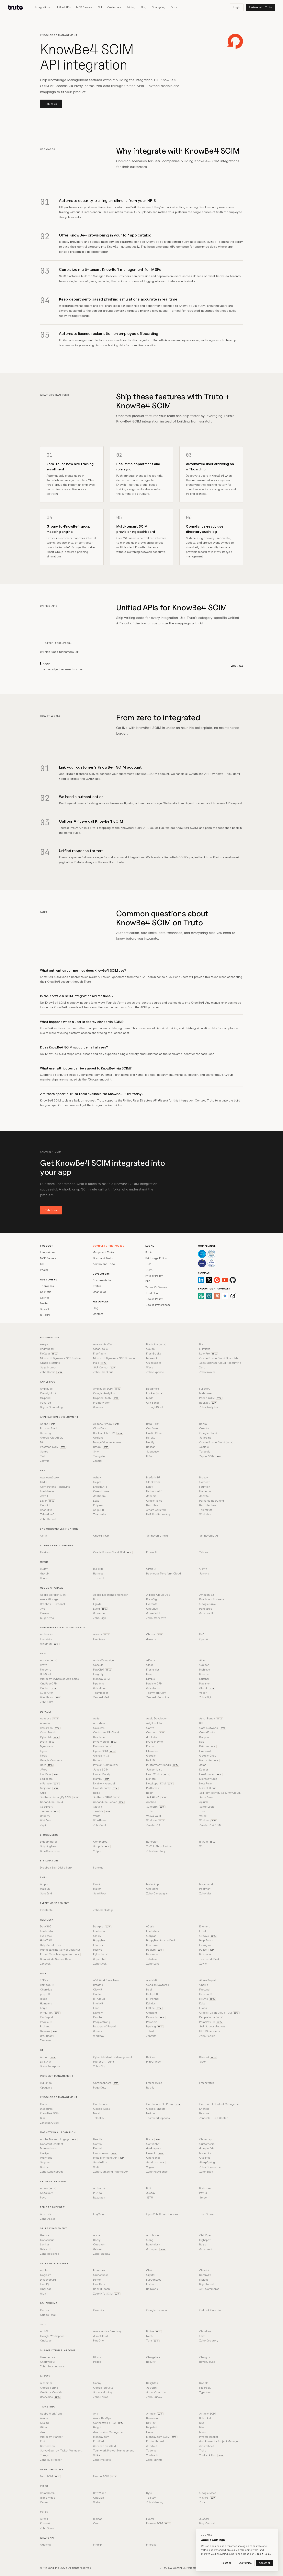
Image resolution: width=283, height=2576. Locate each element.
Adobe (48, 1424)
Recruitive (46, 1509)
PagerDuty (99, 2087)
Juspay (150, 2192)
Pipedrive (99, 1683)
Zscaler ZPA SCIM (210, 1825)
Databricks (153, 1388)
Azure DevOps (102, 2418)
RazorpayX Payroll (104, 2026)
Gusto (97, 1994)
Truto (149, 1811)
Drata (47, 1741)
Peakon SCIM (158, 2523)
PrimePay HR (211, 2022)
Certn (43, 1535)
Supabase (152, 1451)
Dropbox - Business (211, 1599)
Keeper (203, 1769)
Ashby (97, 1477)
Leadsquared (105, 2153)
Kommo (204, 1674)
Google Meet (207, 2492)
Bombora (99, 2270)
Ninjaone (49, 1788)
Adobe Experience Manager (110, 1594)
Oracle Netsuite (50, 1362)
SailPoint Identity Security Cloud (221, 1792)
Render (44, 1578)
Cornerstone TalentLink (55, 1486)
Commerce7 (101, 1841)
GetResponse (154, 2148)
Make (202, 2432)
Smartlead (205, 2249)
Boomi (203, 1423)
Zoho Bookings (49, 2253)
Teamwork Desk (209, 1959)
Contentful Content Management (221, 2104)
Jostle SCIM (100, 1769)
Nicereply (205, 2387)
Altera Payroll (207, 1980)
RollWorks (152, 2288)
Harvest (98, 1760)
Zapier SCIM (210, 1456)
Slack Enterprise (50, 2066)
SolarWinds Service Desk (55, 1959)
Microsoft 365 (208, 1778)
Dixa (202, 2422)
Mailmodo (46, 2157)
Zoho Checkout (103, 1372)
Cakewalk (99, 1727)
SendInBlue (100, 2162)
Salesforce (153, 1688)
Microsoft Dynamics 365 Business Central (62, 1358)
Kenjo (43, 2008)
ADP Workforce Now (106, 1980)
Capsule (98, 1664)
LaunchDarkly (101, 1774)
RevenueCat (207, 2361)
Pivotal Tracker (208, 2436)
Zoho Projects (102, 2459)
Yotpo (97, 1851)
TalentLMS (99, 2118)
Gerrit (203, 1568)
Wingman (50, 1643)
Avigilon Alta (154, 1723)
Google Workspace (52, 2336)
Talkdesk (151, 1959)
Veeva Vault (153, 1815)
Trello (202, 2450)
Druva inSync (154, 1741)
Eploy (149, 1486)
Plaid (100, 1363)
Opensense (153, 2157)
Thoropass (47, 1286)
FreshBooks (153, 1353)
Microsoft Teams (104, 2061)
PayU (43, 2197)
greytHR (45, 1994)
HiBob (43, 1998)
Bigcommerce (49, 1841)
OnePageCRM (48, 1683)
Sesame (49, 2031)
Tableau (204, 1552)
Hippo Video (47, 2497)
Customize (245, 2562)
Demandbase (48, 2148)
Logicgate (46, 1778)
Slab (43, 2118)
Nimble (150, 1678)
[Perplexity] (209, 1296)
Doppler (204, 1737)
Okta (202, 2336)
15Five (44, 1980)
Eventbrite (46, 1910)
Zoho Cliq (99, 2066)
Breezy (203, 1477)
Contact (98, 1313)
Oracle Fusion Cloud (216, 1442)
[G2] (217, 1280)
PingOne (98, 2340)
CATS (43, 1482)
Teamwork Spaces (158, 2118)
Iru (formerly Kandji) (162, 1765)
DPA (147, 1281)
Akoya (44, 1344)
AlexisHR (151, 1980)
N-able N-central (104, 1783)
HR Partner (152, 1998)
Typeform (205, 2392)
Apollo (44, 2270)
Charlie (203, 1984)
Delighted (152, 2382)
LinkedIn (155, 2153)
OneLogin (46, 2340)
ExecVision (46, 1639)
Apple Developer (156, 1718)
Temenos (50, 1811)
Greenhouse (101, 1491)
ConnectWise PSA (108, 2423)
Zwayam (45, 2040)
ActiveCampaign (103, 1660)
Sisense (98, 1407)
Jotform (151, 2387)
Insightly (98, 1674)
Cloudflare (99, 1428)
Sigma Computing (51, 1407)
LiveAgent (205, 1945)
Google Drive (207, 1604)
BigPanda (46, 2082)
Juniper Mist (154, 1769)
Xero (202, 1367)
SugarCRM (46, 1692)
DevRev (150, 2422)
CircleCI (151, 1568)
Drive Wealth (105, 1741)
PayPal (203, 2192)
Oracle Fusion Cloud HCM (219, 2012)
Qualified (204, 2157)
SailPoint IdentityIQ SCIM (59, 1797)
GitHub (44, 1573)
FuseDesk (46, 1935)
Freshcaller (47, 1931)
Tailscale (204, 1451)
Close (149, 1664)
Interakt (151, 2544)
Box (95, 1599)
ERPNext (204, 1348)
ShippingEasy (48, 1846)
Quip (43, 1792)
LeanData (99, 2284)
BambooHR (47, 1984)
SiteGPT (45, 1315)
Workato (155, 1820)
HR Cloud (99, 1998)
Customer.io (207, 2143)
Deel (149, 1989)
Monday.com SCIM (161, 2437)
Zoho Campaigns (157, 1893)
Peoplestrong (101, 2021)
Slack (202, 2061)
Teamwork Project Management (113, 2450)
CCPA (149, 1269)
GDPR (149, 1264)
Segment (45, 2162)
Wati (96, 2167)
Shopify (102, 1846)
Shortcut (151, 2446)
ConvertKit (152, 2143)
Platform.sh (153, 1788)
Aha (95, 2413)
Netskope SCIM (160, 1783)
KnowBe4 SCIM (50, 2113)
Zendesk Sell (101, 1697)
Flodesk (98, 2148)
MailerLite (205, 2153)
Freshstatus (206, 2082)
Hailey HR (152, 1994)
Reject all (226, 2562)
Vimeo (44, 2502)
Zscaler (97, 1460)
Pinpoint (45, 1505)
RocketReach (101, 2288)
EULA (148, 1252)
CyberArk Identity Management (112, 2057)
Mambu (101, 1779)
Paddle (97, 2361)
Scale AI (204, 1446)
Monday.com (101, 2436)
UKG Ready (47, 2035)
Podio (43, 2441)
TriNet (150, 2031)
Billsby (97, 2357)
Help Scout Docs (50, 1945)
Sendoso (155, 2162)
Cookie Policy (154, 1298)
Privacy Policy (154, 1275)
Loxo (96, 1500)
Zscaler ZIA (153, 1825)
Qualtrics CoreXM (51, 2392)
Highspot (204, 2240)
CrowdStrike (207, 1732)
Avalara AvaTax (102, 1344)
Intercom (99, 1945)
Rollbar (150, 1446)
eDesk (150, 1926)
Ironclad (98, 1867)
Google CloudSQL (51, 1437)
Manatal (151, 1778)
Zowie (203, 1963)
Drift (202, 1634)
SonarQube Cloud (51, 1801)
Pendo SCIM (210, 1398)
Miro (43, 1442)
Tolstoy (151, 2497)
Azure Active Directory (107, 2331)
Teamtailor (100, 1514)
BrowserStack (49, 1428)
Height (97, 2427)
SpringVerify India (157, 1535)
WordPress (100, 1820)
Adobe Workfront (51, 2413)
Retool (101, 1447)
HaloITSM (46, 1940)
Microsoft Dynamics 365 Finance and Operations (115, 1358)
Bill (201, 1723)
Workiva (208, 1820)
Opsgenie (46, 2087)
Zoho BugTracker (51, 2459)
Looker (154, 1393)
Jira (42, 2432)
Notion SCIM (105, 2476)
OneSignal (152, 1888)
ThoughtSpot (154, 1407)
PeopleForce (211, 2017)
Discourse (46, 2108)
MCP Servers (84, 7)
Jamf (202, 1764)
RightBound (206, 2284)
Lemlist (44, 2244)
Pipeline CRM (154, 1683)
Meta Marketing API (109, 2157)
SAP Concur (104, 1367)
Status (97, 1286)
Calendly (98, 2310)
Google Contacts (51, 1760)
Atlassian (45, 1723)
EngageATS (100, 1486)
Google (151, 1755)
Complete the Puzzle (108, 1245)
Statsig (97, 1806)
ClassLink (205, 2331)
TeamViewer (207, 2214)
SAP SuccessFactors (212, 2026)
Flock (43, 1755)
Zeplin (43, 1825)
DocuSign (152, 1599)
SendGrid (46, 1893)
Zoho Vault (100, 1825)
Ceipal (97, 1482)
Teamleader (100, 1692)
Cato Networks (212, 1728)
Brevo (43, 1664)
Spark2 (44, 1309)
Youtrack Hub (211, 2455)
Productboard (155, 2441)
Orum (96, 2523)
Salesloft (45, 2249)
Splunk (203, 1801)
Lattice (154, 2008)
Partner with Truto (260, 7)
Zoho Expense (155, 1372)
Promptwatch (101, 1402)
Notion (150, 2113)
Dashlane (99, 1737)
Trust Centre (153, 1293)
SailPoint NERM (106, 1797)
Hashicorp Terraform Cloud (163, 1573)
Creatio (204, 1428)
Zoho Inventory (155, 1851)
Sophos (151, 1801)
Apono (48, 2057)
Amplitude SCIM (107, 1388)
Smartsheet (206, 2446)
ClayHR (97, 1989)
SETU (149, 2197)
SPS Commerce (209, 2288)
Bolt (148, 2188)
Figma (44, 1751)
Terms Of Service (156, 1287)
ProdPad (98, 2441)
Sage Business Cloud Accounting (220, 1362)
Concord (155, 1732)
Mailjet (97, 1888)
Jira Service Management (109, 2432)
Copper (204, 1664)
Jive (42, 1608)
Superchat (99, 1959)
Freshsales (153, 1669)
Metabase (205, 1393)
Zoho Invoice (207, 1372)
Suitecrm (155, 1806)
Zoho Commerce (210, 2167)
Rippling (155, 2026)
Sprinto (44, 1297)
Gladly (97, 1935)
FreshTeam (47, 1491)
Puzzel (207, 1949)
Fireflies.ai (99, 1639)
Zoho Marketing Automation (111, 2171)
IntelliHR (98, 2003)
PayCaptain (47, 2017)
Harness (98, 1573)
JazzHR (44, 1495)
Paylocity (155, 2017)
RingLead (45, 2288)
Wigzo (150, 2167)
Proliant (45, 2026)
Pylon (100, 1954)
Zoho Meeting (155, 2502)
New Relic (205, 1783)
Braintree (205, 2188)
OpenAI (204, 1639)
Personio (151, 2021)
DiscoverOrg (48, 2279)
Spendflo (45, 1291)
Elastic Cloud (154, 1433)
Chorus (154, 1634)
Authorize (99, 2188)
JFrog (43, 1769)
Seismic (98, 2249)
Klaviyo (44, 2153)
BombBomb (47, 2492)
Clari (149, 2270)
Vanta (96, 1815)
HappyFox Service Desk (160, 1940)
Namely (98, 2012)
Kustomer (152, 1945)
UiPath (150, 1456)
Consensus (47, 2240)
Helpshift (151, 2427)
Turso (203, 1811)
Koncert (45, 2523)
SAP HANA (156, 1797)
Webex (97, 2502)
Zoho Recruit (48, 1519)
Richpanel (205, 1954)
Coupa (150, 1348)
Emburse (102, 1746)
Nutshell (204, 1678)
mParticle (50, 1783)
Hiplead (204, 2279)
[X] (209, 1280)
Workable (205, 1514)
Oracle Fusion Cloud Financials (221, 1358)
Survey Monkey (102, 2392)
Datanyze (205, 2274)
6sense (44, 2235)
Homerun (205, 1491)
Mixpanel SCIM (106, 1398)
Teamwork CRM (156, 1692)
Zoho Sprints (154, 2459)
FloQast (49, 1353)
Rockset (208, 1402)
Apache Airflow (106, 1424)
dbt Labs (151, 1737)
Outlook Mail (48, 2314)
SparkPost (99, 1893)
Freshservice (154, 2082)
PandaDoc (205, 1608)
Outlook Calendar (210, 2310)
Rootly (150, 2087)
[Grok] (233, 1296)
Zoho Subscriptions (52, 2366)
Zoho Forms (100, 2396)
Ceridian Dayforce (157, 1984)
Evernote (151, 1604)
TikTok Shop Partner (159, 1846)
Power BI (151, 1552)
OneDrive (152, 1608)
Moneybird (152, 1358)
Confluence (100, 2104)
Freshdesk (152, 1931)
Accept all (264, 2562)
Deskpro (102, 1926)
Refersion (152, 1841)
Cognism (45, 2274)
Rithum (207, 1841)
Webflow (45, 1820)
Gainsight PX (48, 1393)
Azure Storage (49, 1599)
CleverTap (205, 2139)
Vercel (203, 1815)
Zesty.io (45, 1460)
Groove (208, 1936)
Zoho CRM (46, 1702)
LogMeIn (98, 2214)
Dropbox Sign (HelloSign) (56, 1867)
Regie (202, 2244)
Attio (202, 1660)
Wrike (96, 2455)
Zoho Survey (154, 2396)
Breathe (98, 1984)
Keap (149, 1674)
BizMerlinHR (153, 1477)
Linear (150, 2432)
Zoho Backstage (103, 1910)
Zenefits (151, 2035)
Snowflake (206, 1797)
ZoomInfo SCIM (106, 2293)
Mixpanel (45, 1397)
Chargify (204, 2357)
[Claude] (217, 1296)
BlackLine (156, 1344)
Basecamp (152, 2418)
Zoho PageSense (157, 2171)
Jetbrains (205, 1437)
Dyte (149, 2492)
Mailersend (206, 1884)
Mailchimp (152, 1884)
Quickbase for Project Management (221, 2441)
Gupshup (45, 2544)
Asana (44, 2418)
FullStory (204, 1388)
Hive (202, 2427)
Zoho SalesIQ (101, 2253)
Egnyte (97, 1604)
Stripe (203, 2197)
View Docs (237, 665)
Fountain (204, 1486)
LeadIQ (44, 2284)
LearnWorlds (158, 1774)
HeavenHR (205, 1994)
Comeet (204, 1482)
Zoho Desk (100, 1963)
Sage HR (98, 1509)
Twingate (99, 1456)
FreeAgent (99, 1353)
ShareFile (99, 1613)
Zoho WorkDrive (156, 1617)
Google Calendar (157, 2310)
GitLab (44, 2427)
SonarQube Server (109, 1802)
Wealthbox (50, 1697)
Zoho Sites (206, 2171)
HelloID (150, 1760)
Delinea (150, 2057)
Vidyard (207, 2497)
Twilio (43, 1456)
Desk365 (45, 1926)
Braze (153, 2139)
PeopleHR (46, 2021)
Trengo (44, 2455)
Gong (149, 2240)
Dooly (96, 2240)
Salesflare (99, 1688)
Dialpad (97, 2518)
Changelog (158, 7)
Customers (114, 7)
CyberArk (50, 1737)
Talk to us (51, 103)
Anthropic (46, 1634)
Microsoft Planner (51, 2436)
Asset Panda (211, 1718)
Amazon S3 (206, 1594)
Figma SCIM (104, 1751)
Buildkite (98, 1568)
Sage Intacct (48, 1367)
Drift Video (99, 2492)
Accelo (48, 1660)
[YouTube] (225, 1280)
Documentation (102, 1280)
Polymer (98, 1505)
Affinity (150, 1660)
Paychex (98, 2017)
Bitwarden (50, 1728)
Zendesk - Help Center (213, 2118)
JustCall (204, 2518)
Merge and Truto (103, 1252)
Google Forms (49, 2387)
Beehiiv (97, 2139)
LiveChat (45, 2061)
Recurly (150, 2361)
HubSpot (45, 1674)
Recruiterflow (207, 1505)
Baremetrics (47, 2357)
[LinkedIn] (201, 1280)
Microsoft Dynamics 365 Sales (59, 1678)
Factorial (204, 1989)
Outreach (99, 2244)
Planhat (48, 1688)
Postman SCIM (53, 1447)
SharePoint (153, 1613)
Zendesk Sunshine (157, 1697)
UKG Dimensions (209, 2031)
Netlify (150, 1442)
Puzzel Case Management (60, 1954)
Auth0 (44, 2331)
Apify (96, 1718)
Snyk (96, 1451)
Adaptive (49, 1718)
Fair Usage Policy (156, 1258)
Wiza (43, 2293)
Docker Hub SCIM (108, 1433)
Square (97, 2031)
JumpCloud (100, 2336)
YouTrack (152, 2455)
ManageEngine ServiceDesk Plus (60, 1949)
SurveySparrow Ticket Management (62, 2450)
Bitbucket (205, 2418)
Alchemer (46, 2382)
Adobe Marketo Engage (58, 2139)
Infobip (97, 2544)
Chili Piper (205, 2235)
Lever (47, 1500)
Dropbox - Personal (52, 1604)
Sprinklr (45, 2167)
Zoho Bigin (205, 1697)
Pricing (131, 7)
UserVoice (50, 2397)
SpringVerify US (209, 1535)
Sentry (44, 1451)
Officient (151, 2012)
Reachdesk (153, 2244)
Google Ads (206, 2148)
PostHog (45, 1402)
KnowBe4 (205, 2108)
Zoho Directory (208, 2340)
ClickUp (45, 2422)
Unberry (45, 1815)
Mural (96, 2113)
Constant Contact (51, 2143)
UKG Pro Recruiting (158, 1514)
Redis (96, 1792)
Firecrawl (205, 1751)
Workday (98, 2035)
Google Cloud (208, 1433)
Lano (96, 2008)
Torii (153, 2340)
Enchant (204, 1926)
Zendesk (45, 1963)
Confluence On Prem (163, 2104)
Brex (202, 1344)
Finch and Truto (103, 1258)
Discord (208, 2057)
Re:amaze (152, 1954)
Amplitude (46, 1388)
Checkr (101, 1535)
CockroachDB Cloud (106, 1732)
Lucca (203, 2008)
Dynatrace (46, 1746)
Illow (47, 1765)
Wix (201, 1846)
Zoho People (207, 2035)
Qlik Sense (153, 1402)
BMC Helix (152, 1423)
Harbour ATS (154, 1491)
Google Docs (101, 2108)
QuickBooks (153, 1362)
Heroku (150, 1437)
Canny (97, 2382)
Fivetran (45, 1552)
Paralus (44, 1613)
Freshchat (99, 1931)
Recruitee (152, 1505)
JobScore (99, 1495)
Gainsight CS (101, 1755)
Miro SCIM (50, 2476)
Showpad (156, 2249)
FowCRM (102, 1669)
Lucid (100, 1608)
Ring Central (207, 2523)
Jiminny (151, 1639)
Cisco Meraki (48, 1732)
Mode (149, 1397)
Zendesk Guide (49, 2122)
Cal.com (45, 2310)
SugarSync (47, 1617)
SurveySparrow (156, 2392)
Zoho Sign (99, 1617)
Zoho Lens (152, 1963)
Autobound (153, 2235)
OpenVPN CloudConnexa (162, 2214)
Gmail (96, 1884)
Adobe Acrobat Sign (53, 1594)
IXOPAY (97, 2192)
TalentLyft (205, 1509)
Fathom (208, 1746)
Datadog (45, 1433)
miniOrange (153, 2061)
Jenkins (204, 1573)
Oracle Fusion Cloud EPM (113, 1552)
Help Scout (206, 1940)
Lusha (150, 2284)
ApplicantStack (49, 1477)
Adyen (48, 2188)
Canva (150, 1727)
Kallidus (151, 2003)
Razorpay (99, 2197)
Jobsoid (151, 1495)
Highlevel (204, 1669)
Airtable (155, 2413)
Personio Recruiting (211, 1500)
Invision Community (105, 1764)
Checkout (46, 2192)
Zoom (203, 2502)
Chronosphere (106, 2083)
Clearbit (204, 2270)
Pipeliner (204, 1683)
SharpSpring (207, 2162)
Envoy (150, 1746)
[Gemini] (225, 1296)
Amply (44, 1884)
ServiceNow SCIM (104, 2446)
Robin (149, 1792)
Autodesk (99, 1723)
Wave (149, 1367)
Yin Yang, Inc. (51, 2567)
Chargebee (153, 2357)
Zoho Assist (47, 2218)
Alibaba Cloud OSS (158, 1594)
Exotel (150, 2518)
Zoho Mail (205, 1893)
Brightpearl (47, 1348)
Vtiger (203, 1692)
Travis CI (98, 1578)
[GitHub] (233, 1280)
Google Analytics (104, 1393)
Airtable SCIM (207, 2413)
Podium (155, 1949)
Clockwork (153, 1482)
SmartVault (206, 1613)
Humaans (46, 2003)
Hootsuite (209, 1760)
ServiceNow (47, 2446)
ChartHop (46, 1989)
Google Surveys (103, 2387)
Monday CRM (101, 1678)
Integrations (43, 7)
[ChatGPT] (201, 1296)
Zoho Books (51, 1372)
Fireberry (45, 1669)
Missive (97, 1949)
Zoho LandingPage (51, 2171)
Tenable (102, 1811)
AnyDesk (45, 2214)
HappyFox (99, 1940)
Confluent (152, 1428)
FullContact (153, 2279)
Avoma (101, 1634)
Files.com (152, 1751)
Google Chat (207, 1755)
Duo (201, 1741)
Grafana (98, 1437)
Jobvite (204, 1495)
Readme (204, 2113)
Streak (207, 1688)
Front (202, 1931)
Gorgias (151, 1935)
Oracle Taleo (154, 1500)
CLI (100, 7)
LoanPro (208, 1353)
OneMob (98, 2497)
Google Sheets (155, 2108)
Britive (154, 2331)
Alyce (96, 2235)
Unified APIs (63, 7)
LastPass (49, 1774)
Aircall (44, 2518)
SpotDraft (46, 1806)
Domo (97, 2279)
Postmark (205, 1888)
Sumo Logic (206, 1806)
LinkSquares (210, 1774)
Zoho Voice (47, 2528)
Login (236, 7)
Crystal (150, 2274)
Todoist (151, 2450)
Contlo (97, 2143)
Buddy (44, 1568)
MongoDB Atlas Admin (107, 1442)
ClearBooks (100, 1348)
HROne (207, 1999)
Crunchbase (100, 2274)
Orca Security (106, 1788)
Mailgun (45, 1888)
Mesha (44, 1303)
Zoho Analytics (208, 1407)
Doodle (203, 2382)
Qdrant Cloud (207, 1788)
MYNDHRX (50, 2012)
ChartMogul (47, 2361)
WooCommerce (50, 1851)
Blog (143, 7)
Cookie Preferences (158, 1304)
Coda (43, 2104)
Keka (202, 2003)
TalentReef (47, 1514)
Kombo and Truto (104, 1264)
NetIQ (149, 2336)
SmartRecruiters (156, 1509)
